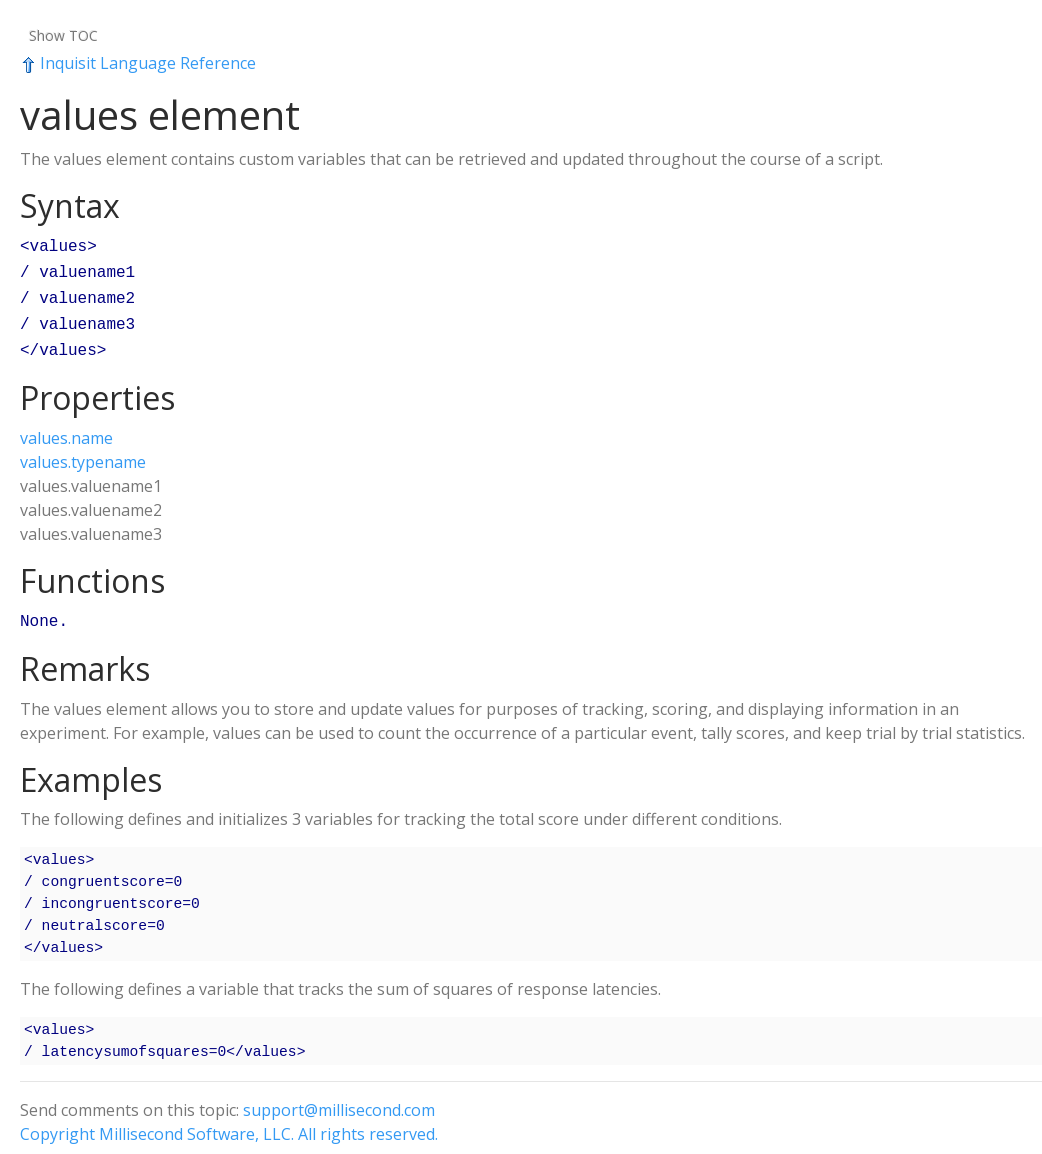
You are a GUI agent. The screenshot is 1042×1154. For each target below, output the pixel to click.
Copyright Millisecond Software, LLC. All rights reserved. (229, 1122)
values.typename (83, 452)
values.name (66, 428)
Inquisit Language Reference (138, 63)
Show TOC (63, 35)
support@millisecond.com (339, 1098)
